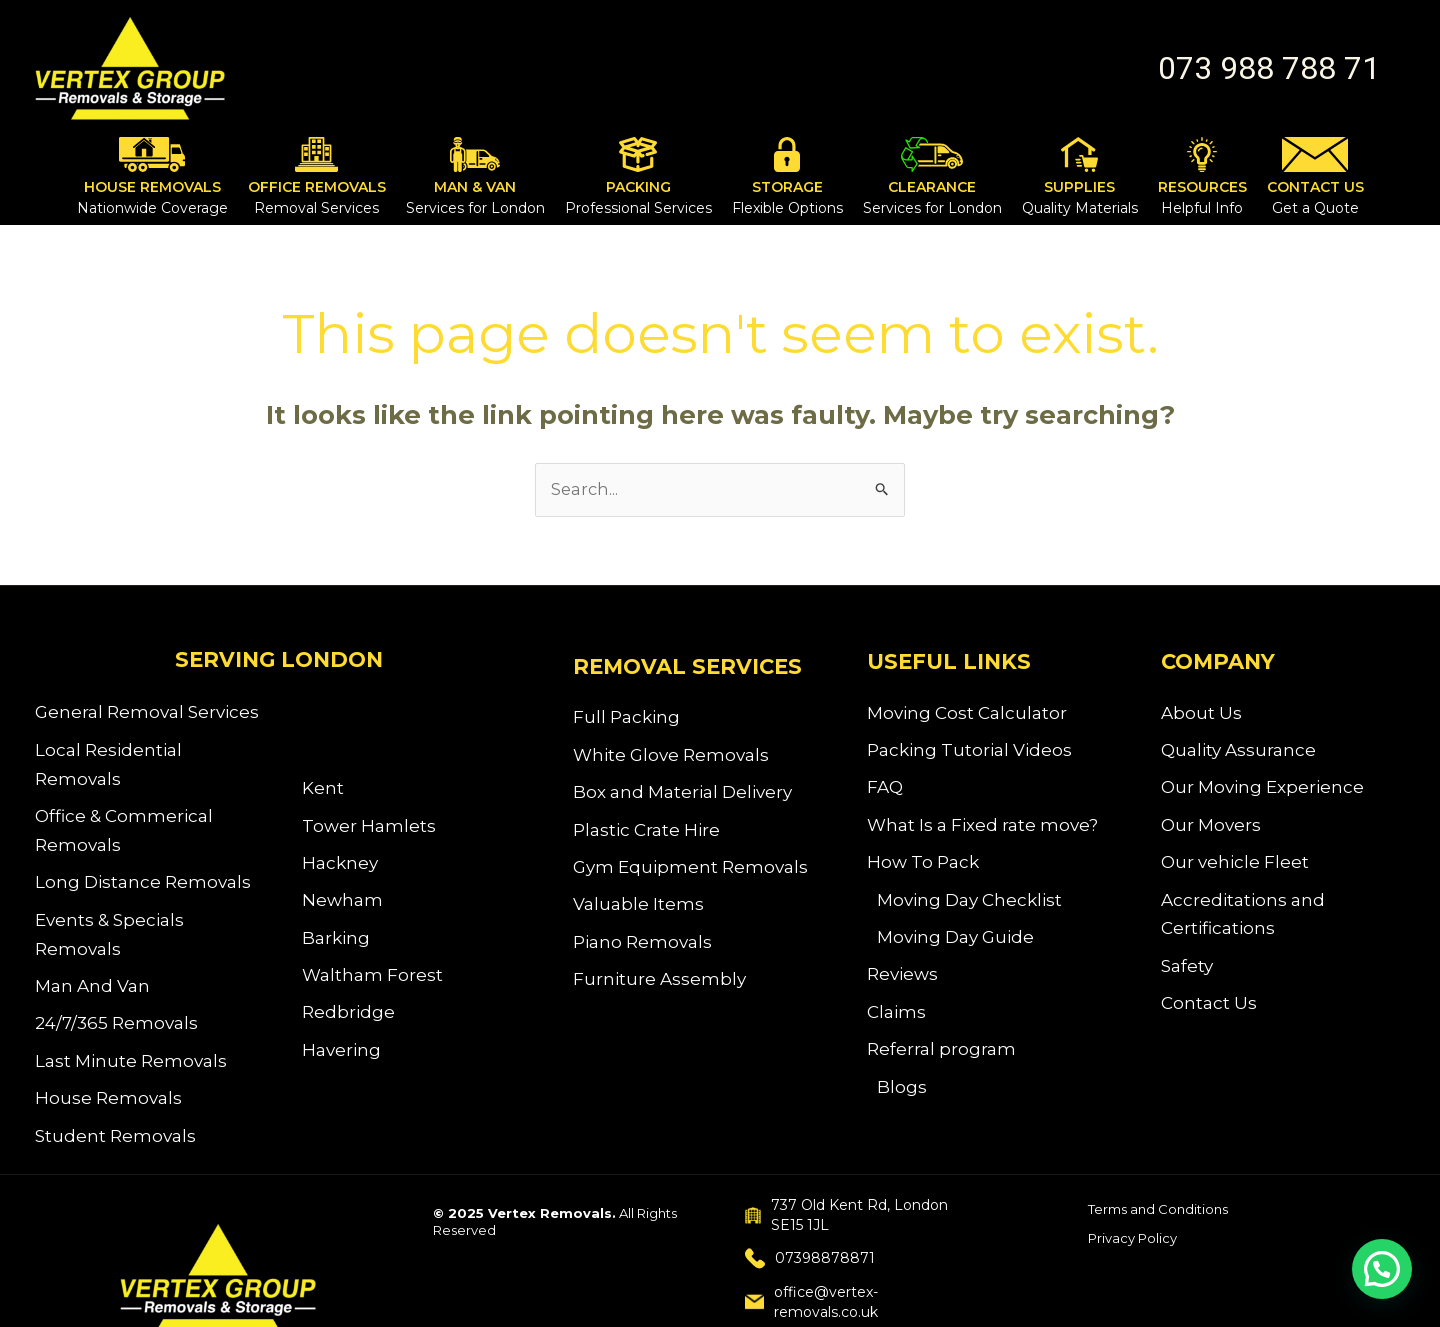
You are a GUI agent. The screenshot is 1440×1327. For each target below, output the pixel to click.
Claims (896, 1025)
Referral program (941, 1064)
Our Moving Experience (1262, 792)
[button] (1269, 68)
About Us (1201, 714)
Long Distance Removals (143, 888)
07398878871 (810, 1274)
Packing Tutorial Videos (969, 753)
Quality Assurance (1238, 753)
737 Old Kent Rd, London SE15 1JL (846, 1231)
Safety (1187, 976)
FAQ (885, 792)
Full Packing (626, 719)
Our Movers (1211, 831)
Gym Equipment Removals (690, 874)
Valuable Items (638, 913)
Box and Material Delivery (682, 797)
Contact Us (1209, 1015)
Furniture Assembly (659, 991)
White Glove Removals (671, 758)
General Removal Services (147, 714)
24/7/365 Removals (116, 1034)
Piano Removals (642, 952)
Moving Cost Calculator (967, 714)
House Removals (108, 1111)
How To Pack (923, 869)
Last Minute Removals (131, 1073)
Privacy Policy (1132, 1254)
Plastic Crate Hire (646, 835)
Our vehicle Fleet (1235, 869)
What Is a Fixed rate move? (982, 831)
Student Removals (115, 1150)
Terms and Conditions (1158, 1225)
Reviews (902, 986)
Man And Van (92, 995)
